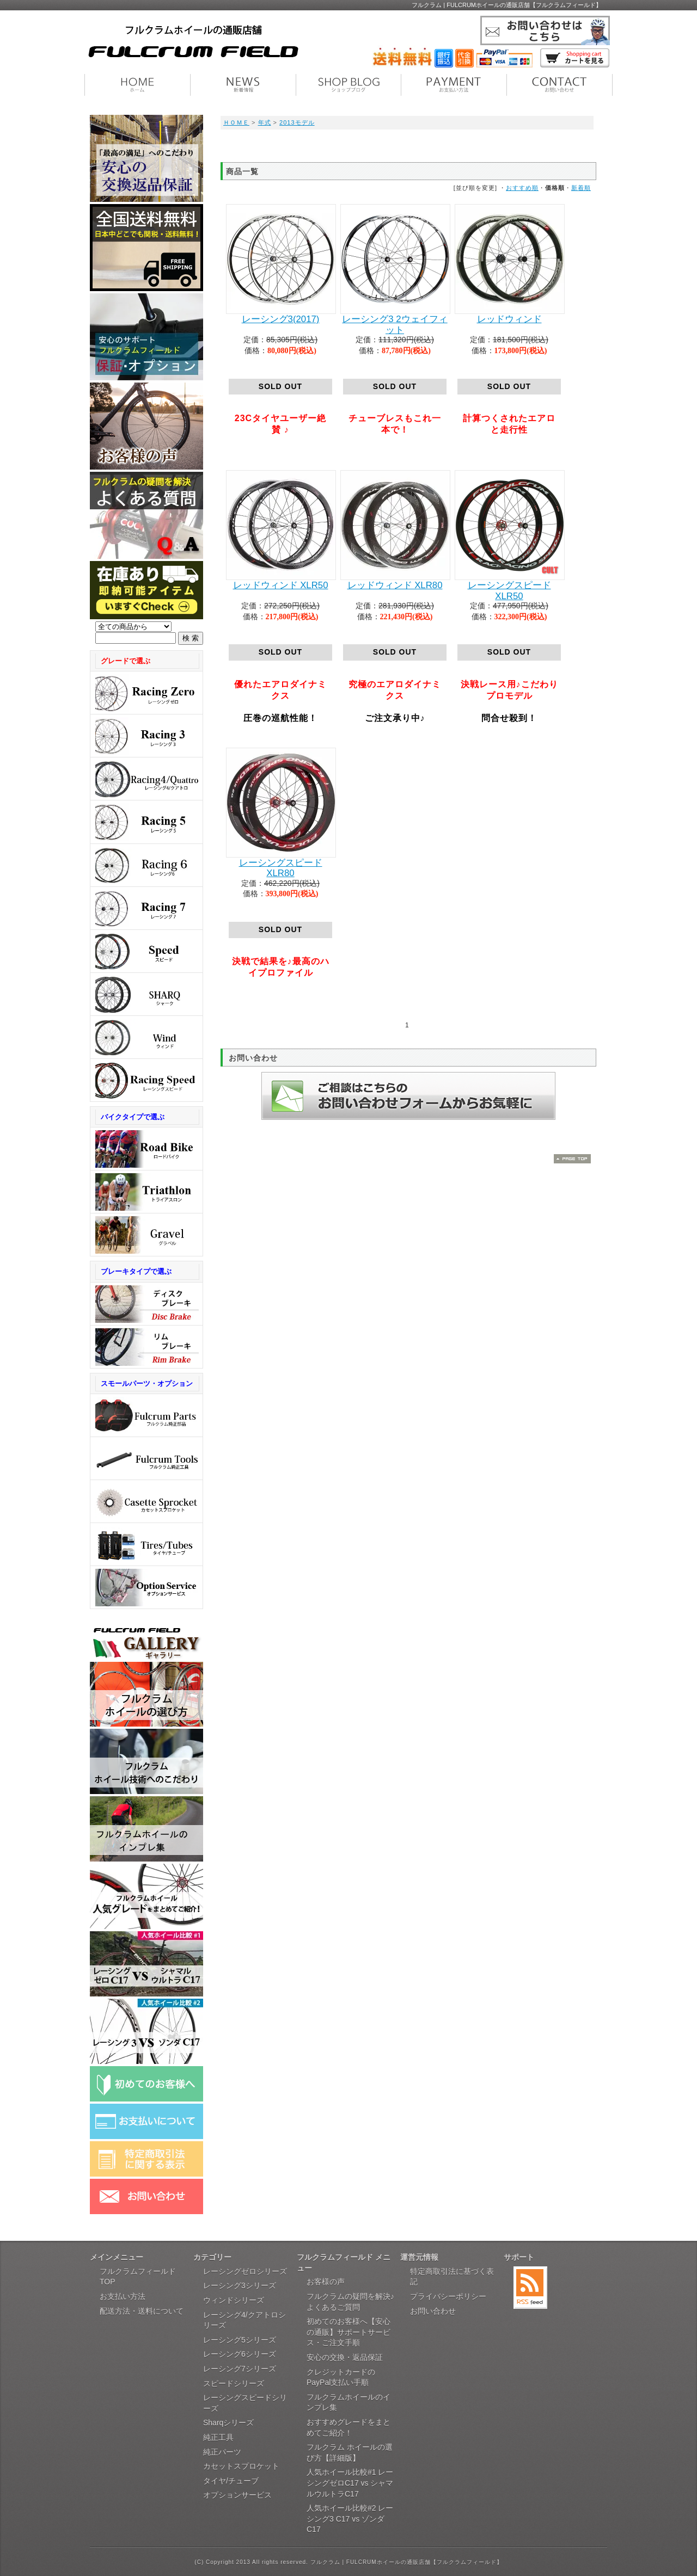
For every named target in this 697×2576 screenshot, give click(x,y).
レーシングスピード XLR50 (509, 590)
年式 (264, 122)
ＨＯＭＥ (236, 122)
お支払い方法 (122, 2296)
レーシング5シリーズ (239, 2339)
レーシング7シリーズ (239, 2368)
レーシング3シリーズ (239, 2285)
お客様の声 (326, 2281)
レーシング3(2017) (281, 319)
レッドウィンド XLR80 (395, 585)
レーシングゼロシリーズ (245, 2271)
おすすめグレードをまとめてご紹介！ (348, 2427)
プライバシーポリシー (448, 2296)
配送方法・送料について (142, 2311)
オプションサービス (237, 2495)
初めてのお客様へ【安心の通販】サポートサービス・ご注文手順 (348, 2332)
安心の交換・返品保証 (345, 2357)
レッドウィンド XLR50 (280, 585)
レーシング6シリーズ (239, 2354)
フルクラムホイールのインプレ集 (348, 2402)
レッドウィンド (509, 319)
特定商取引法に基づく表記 (452, 2277)
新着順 (581, 187)
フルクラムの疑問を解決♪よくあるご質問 (350, 2302)
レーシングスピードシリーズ (245, 2403)
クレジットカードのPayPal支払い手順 (341, 2377)
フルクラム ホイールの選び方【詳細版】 (350, 2452)
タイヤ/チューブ (231, 2480)
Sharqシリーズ (228, 2422)
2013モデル (296, 122)
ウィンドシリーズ (233, 2300)
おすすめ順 (522, 187)
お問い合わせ (433, 2311)
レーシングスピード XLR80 (280, 868)
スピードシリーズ (233, 2383)
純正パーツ (222, 2452)
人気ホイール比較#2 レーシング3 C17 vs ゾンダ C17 (350, 2519)
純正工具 (218, 2437)
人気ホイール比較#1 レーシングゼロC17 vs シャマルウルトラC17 (350, 2483)
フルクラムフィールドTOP (138, 2277)
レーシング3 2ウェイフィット (394, 324)
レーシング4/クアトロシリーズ (244, 2320)
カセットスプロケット (241, 2466)
